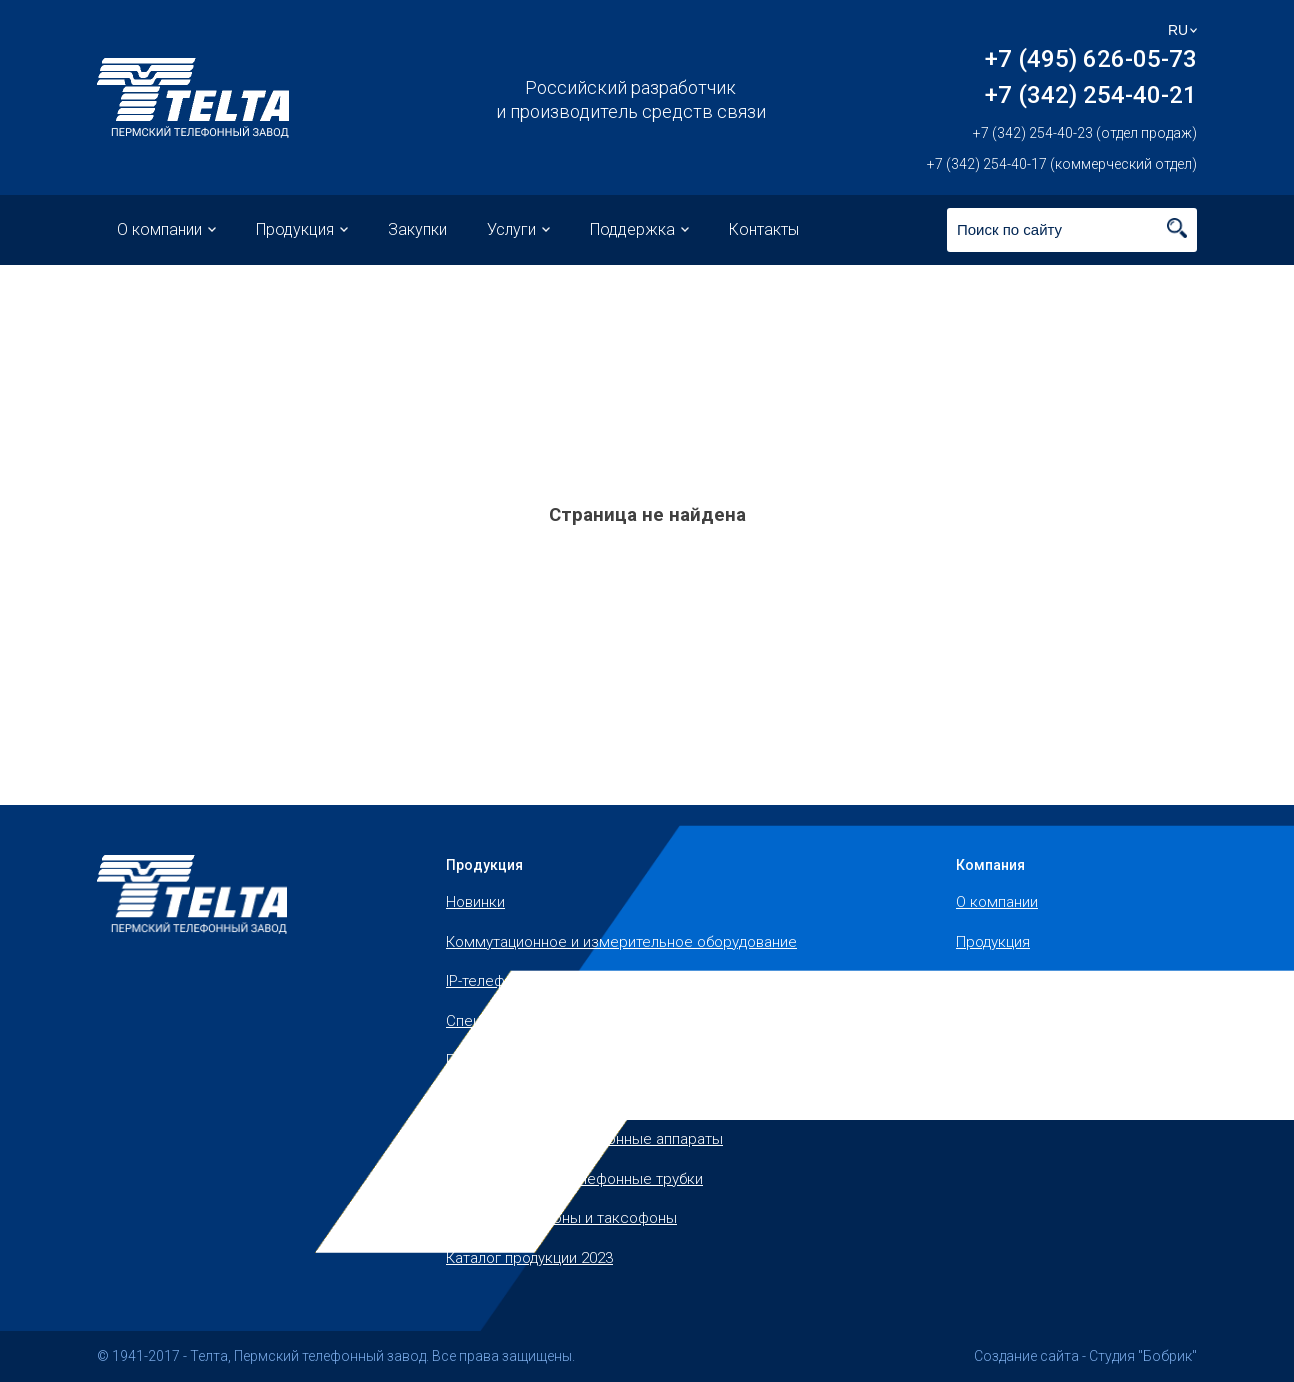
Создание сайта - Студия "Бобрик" (1085, 1356)
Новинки (475, 902)
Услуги (511, 229)
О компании (159, 229)
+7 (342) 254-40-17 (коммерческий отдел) (1062, 164)
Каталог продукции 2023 (529, 1258)
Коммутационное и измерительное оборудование (621, 942)
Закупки (417, 229)
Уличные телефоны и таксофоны (561, 1218)
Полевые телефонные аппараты (559, 1060)
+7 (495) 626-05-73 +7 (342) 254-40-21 (1091, 77)
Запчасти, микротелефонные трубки (574, 1179)
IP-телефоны (489, 981)
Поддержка (632, 229)
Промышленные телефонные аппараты (584, 1139)
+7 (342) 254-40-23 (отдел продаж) (1085, 133)
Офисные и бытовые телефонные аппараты (600, 1100)
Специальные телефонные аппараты (575, 1021)
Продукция (295, 229)
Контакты (764, 229)
